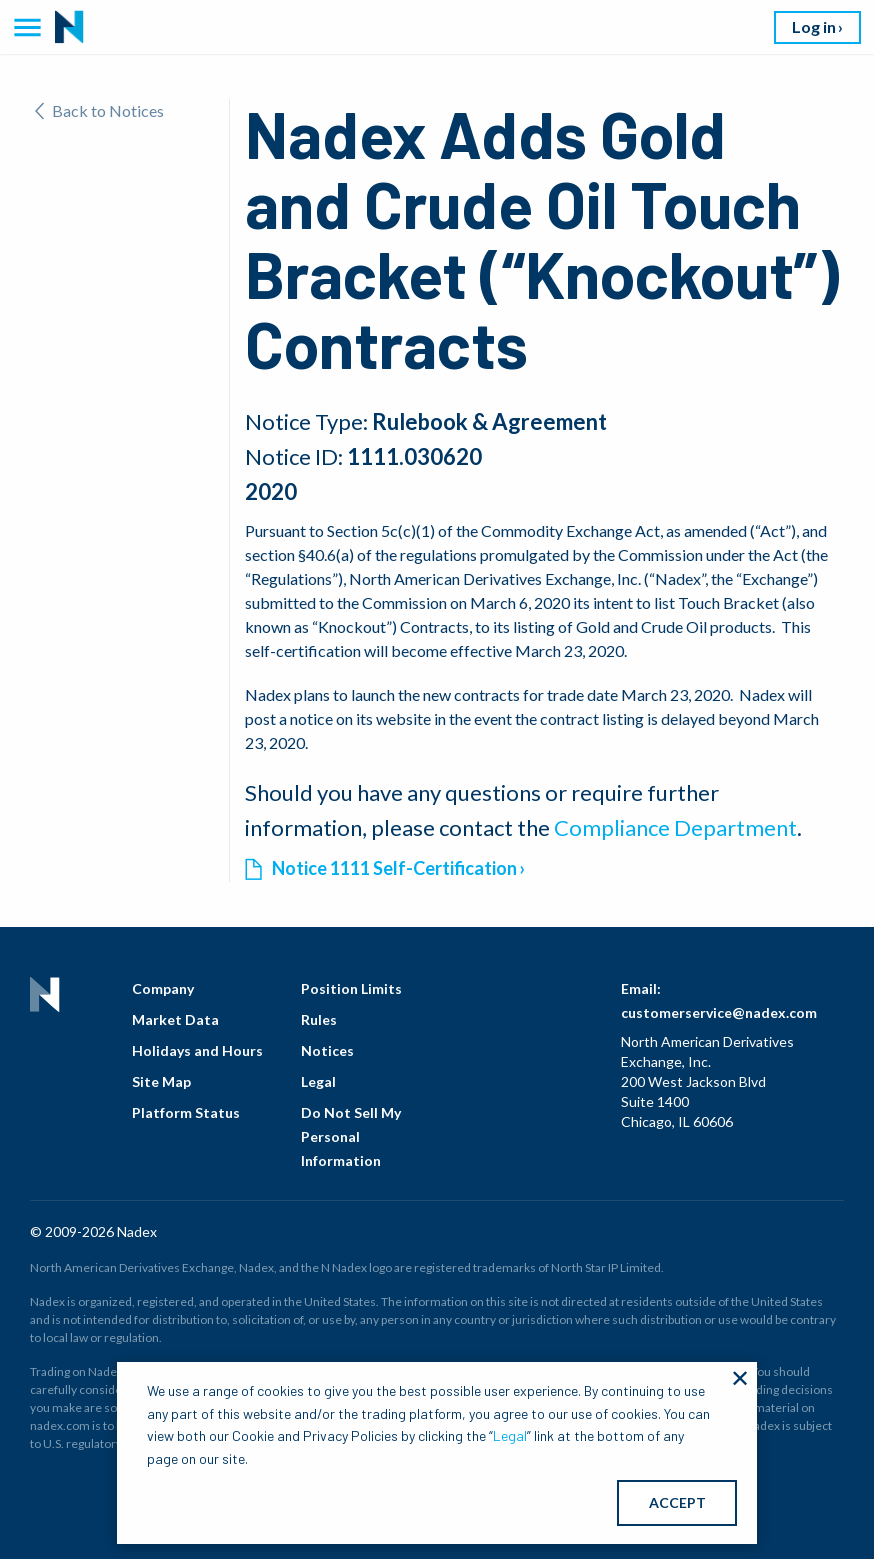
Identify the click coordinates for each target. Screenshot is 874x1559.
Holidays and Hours (197, 1050)
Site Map (161, 1081)
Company (163, 988)
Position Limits (351, 988)
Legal (318, 1081)
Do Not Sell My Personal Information (351, 1136)
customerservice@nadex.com (719, 1012)
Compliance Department (675, 827)
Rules (319, 1019)
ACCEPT (677, 1502)
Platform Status (186, 1112)
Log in (814, 26)
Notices (327, 1050)
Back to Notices (99, 110)
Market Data (175, 1019)
